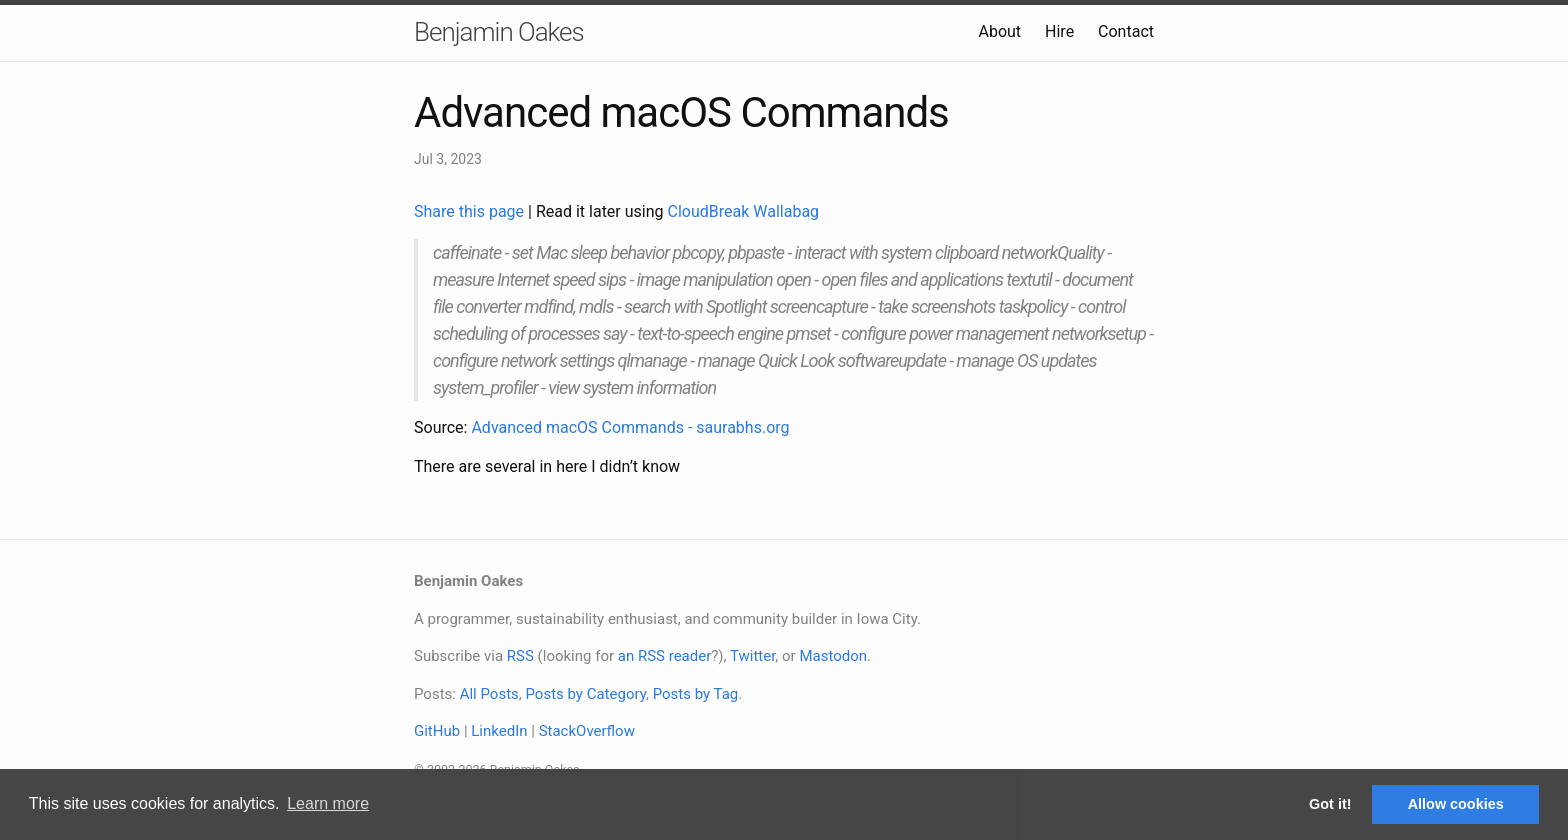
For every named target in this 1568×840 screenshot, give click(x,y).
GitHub (437, 731)
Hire (1059, 31)
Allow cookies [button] (1456, 804)
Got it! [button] (1330, 804)
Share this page (471, 211)
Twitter (752, 656)
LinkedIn (499, 731)
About (999, 31)
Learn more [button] (328, 803)
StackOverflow (587, 731)
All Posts (489, 694)
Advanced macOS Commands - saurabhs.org (630, 427)
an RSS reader (665, 656)
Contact (1126, 31)
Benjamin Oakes (499, 32)
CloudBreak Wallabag (744, 211)
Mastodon (833, 656)
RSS (520, 656)
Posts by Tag (696, 694)
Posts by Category (585, 694)
